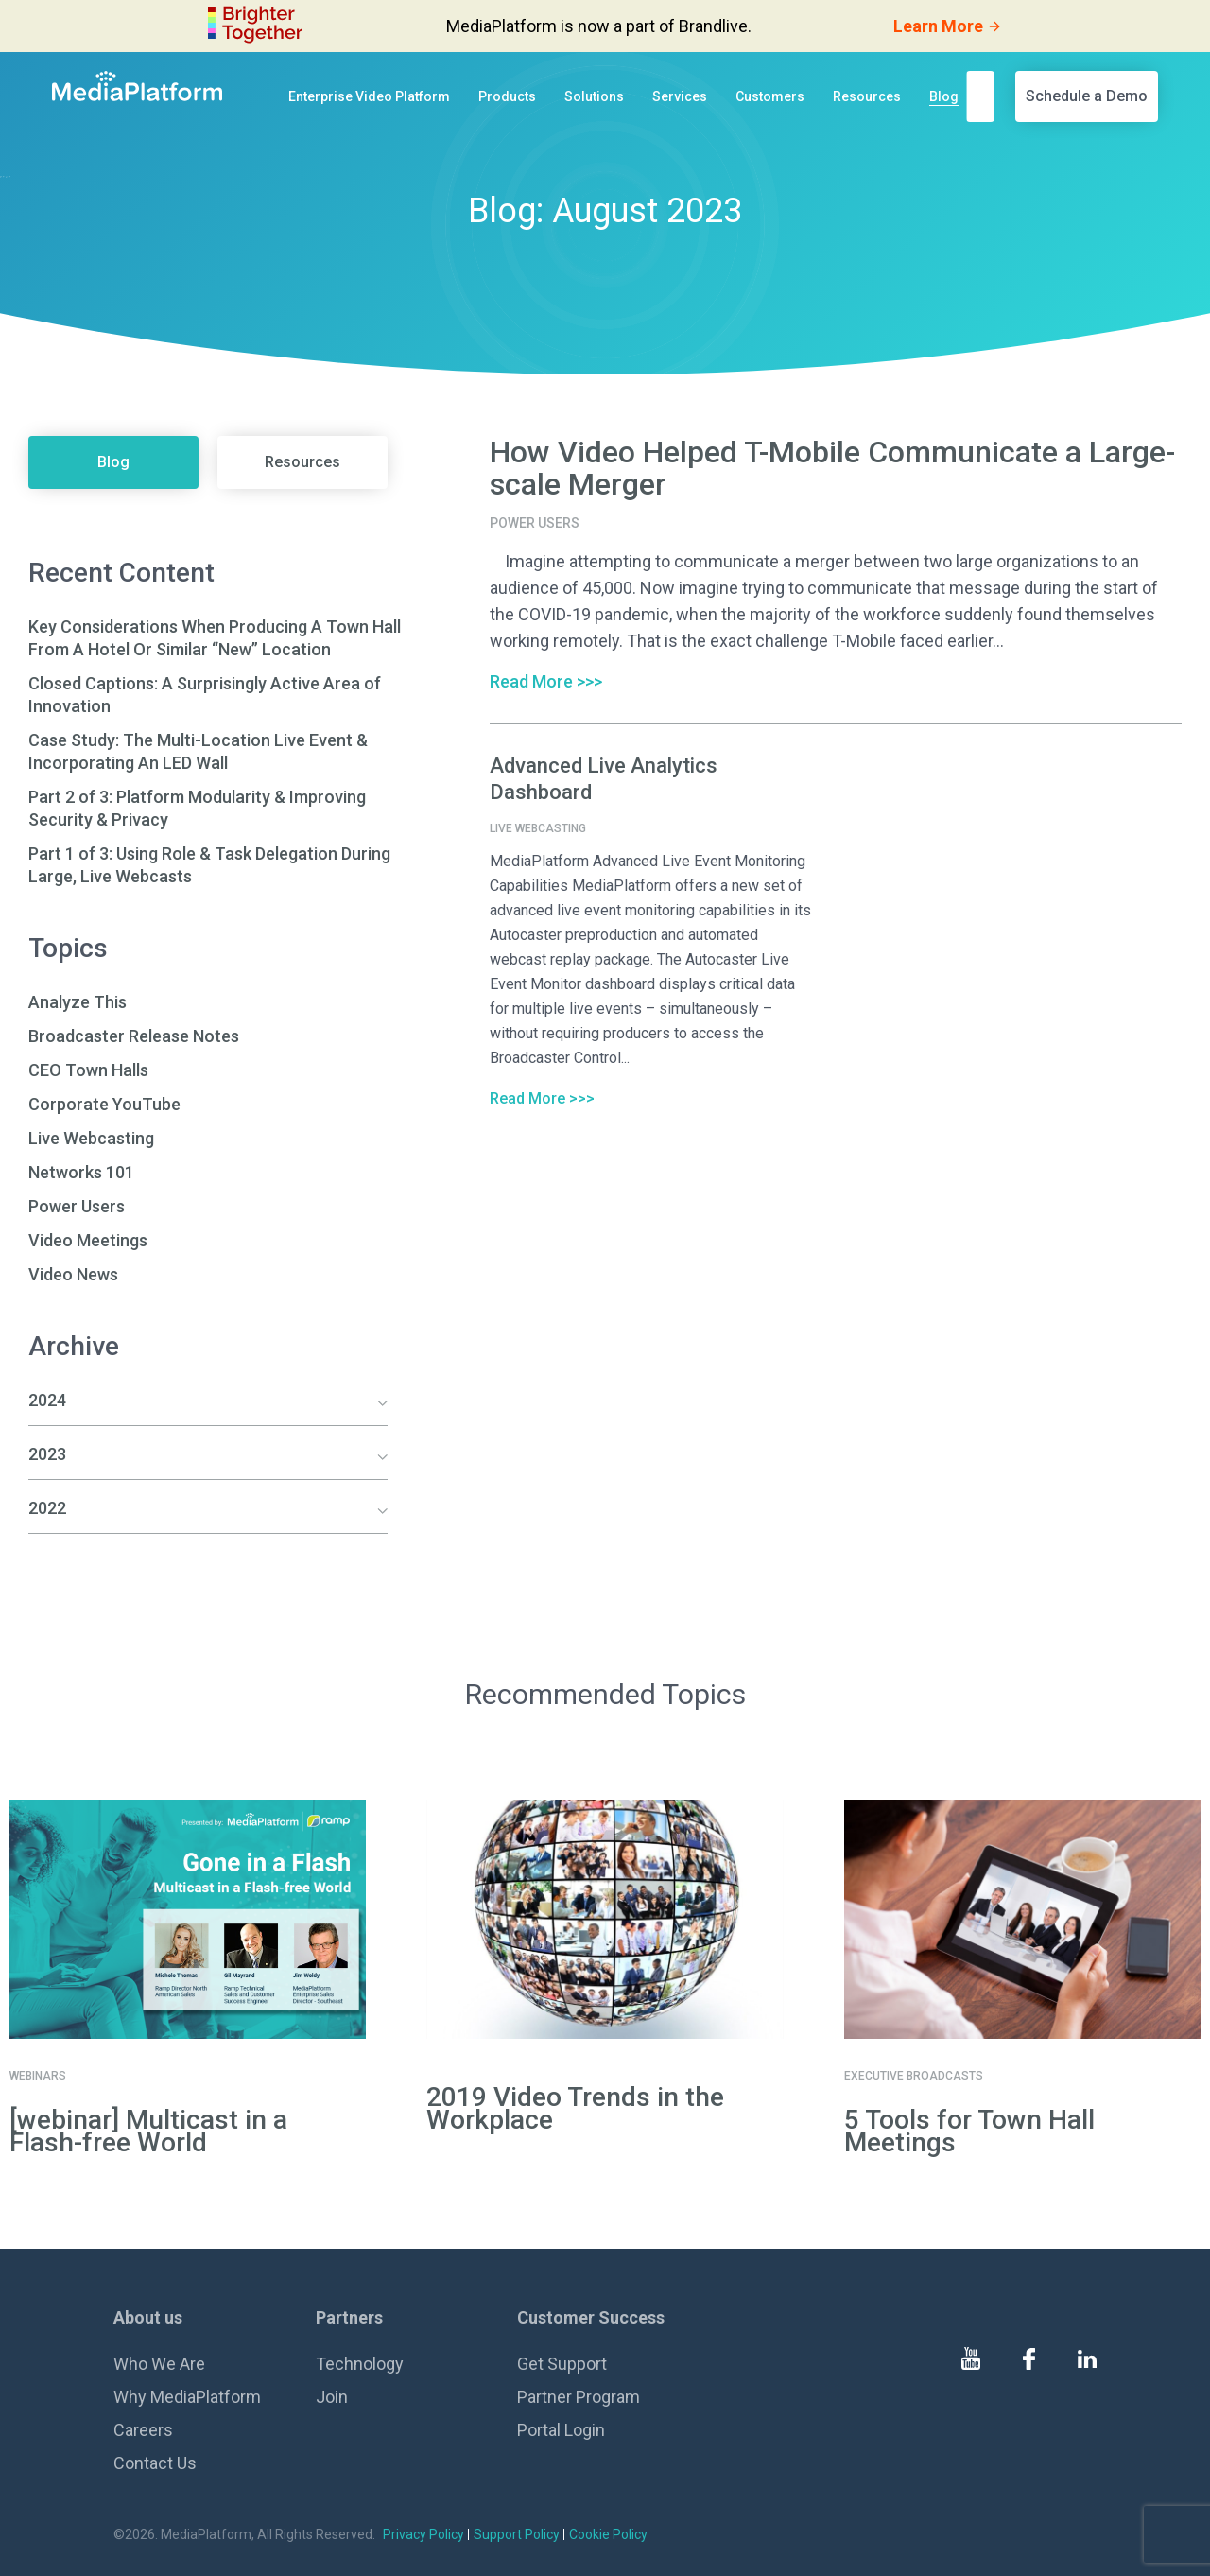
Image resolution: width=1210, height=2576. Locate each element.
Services (679, 96)
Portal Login (561, 2430)
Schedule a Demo (1087, 96)
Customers (769, 96)
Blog (944, 96)
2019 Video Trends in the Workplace (575, 2108)
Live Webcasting (91, 1138)
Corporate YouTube (104, 1104)
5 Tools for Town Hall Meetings (969, 2131)
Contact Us (155, 2463)
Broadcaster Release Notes (133, 1036)
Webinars (37, 2075)
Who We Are (159, 2364)
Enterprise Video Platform (369, 96)
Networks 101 (81, 1172)
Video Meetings (87, 1240)
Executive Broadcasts (913, 2075)
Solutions (594, 96)
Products (507, 96)
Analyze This (77, 1002)
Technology (360, 2364)
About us (147, 2317)
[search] (986, 96)
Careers (143, 2430)
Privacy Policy (423, 2534)
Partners (349, 2317)
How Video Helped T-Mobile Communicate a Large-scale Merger (832, 468)
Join (332, 2397)
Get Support (562, 2364)
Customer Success (591, 2317)
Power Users (76, 1206)
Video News (73, 1274)
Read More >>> (546, 681)
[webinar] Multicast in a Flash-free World (148, 2131)
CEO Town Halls (88, 1070)
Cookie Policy (608, 2534)
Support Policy (517, 2534)
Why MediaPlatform (187, 2397)
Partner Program (578, 2397)
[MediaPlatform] (137, 86)
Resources (867, 96)
